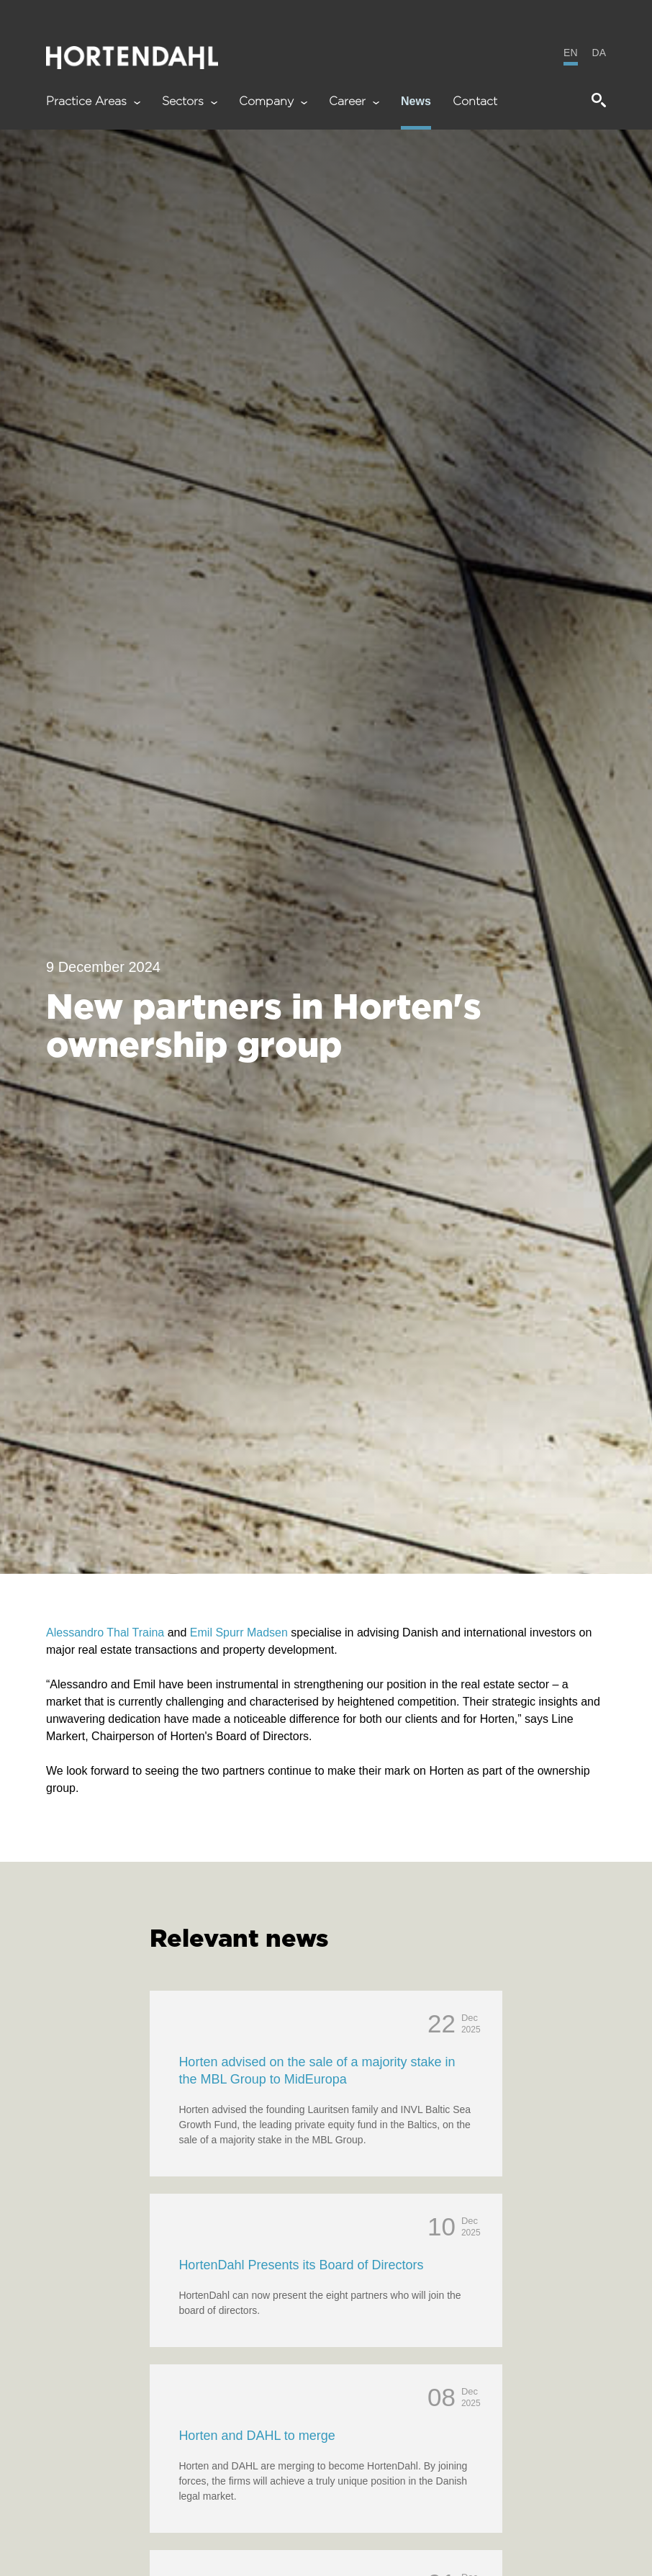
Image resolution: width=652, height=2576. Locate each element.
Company (273, 102)
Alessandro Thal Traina (105, 1632)
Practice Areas (93, 102)
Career (354, 102)
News (416, 101)
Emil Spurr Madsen (239, 1632)
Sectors (189, 102)
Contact (475, 102)
